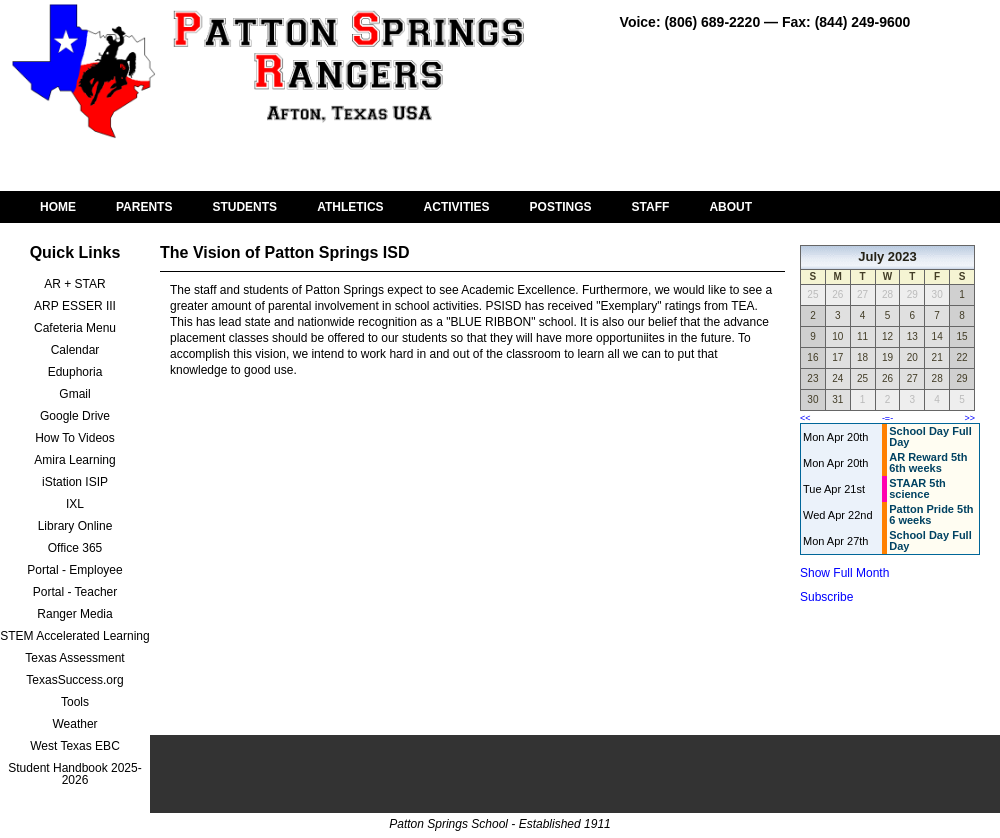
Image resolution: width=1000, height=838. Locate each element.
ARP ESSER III (75, 306)
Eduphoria (75, 372)
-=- (887, 418)
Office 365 (75, 548)
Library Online (75, 526)
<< (805, 418)
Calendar (75, 350)
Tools (75, 702)
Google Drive (75, 416)
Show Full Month (844, 573)
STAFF (651, 207)
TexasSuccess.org (74, 680)
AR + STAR (74, 284)
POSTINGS (561, 207)
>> (969, 418)
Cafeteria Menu (75, 328)
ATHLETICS (350, 207)
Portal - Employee (74, 570)
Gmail (74, 394)
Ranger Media (74, 614)
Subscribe (826, 597)
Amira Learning (74, 460)
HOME (58, 207)
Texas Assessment (74, 658)
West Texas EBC (75, 746)
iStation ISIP (75, 482)
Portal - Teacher (75, 592)
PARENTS (144, 207)
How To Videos (75, 438)
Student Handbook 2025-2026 (74, 774)
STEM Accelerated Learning (74, 636)
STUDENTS (244, 207)
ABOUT (730, 207)
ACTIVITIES (457, 207)
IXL (75, 504)
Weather (74, 724)
